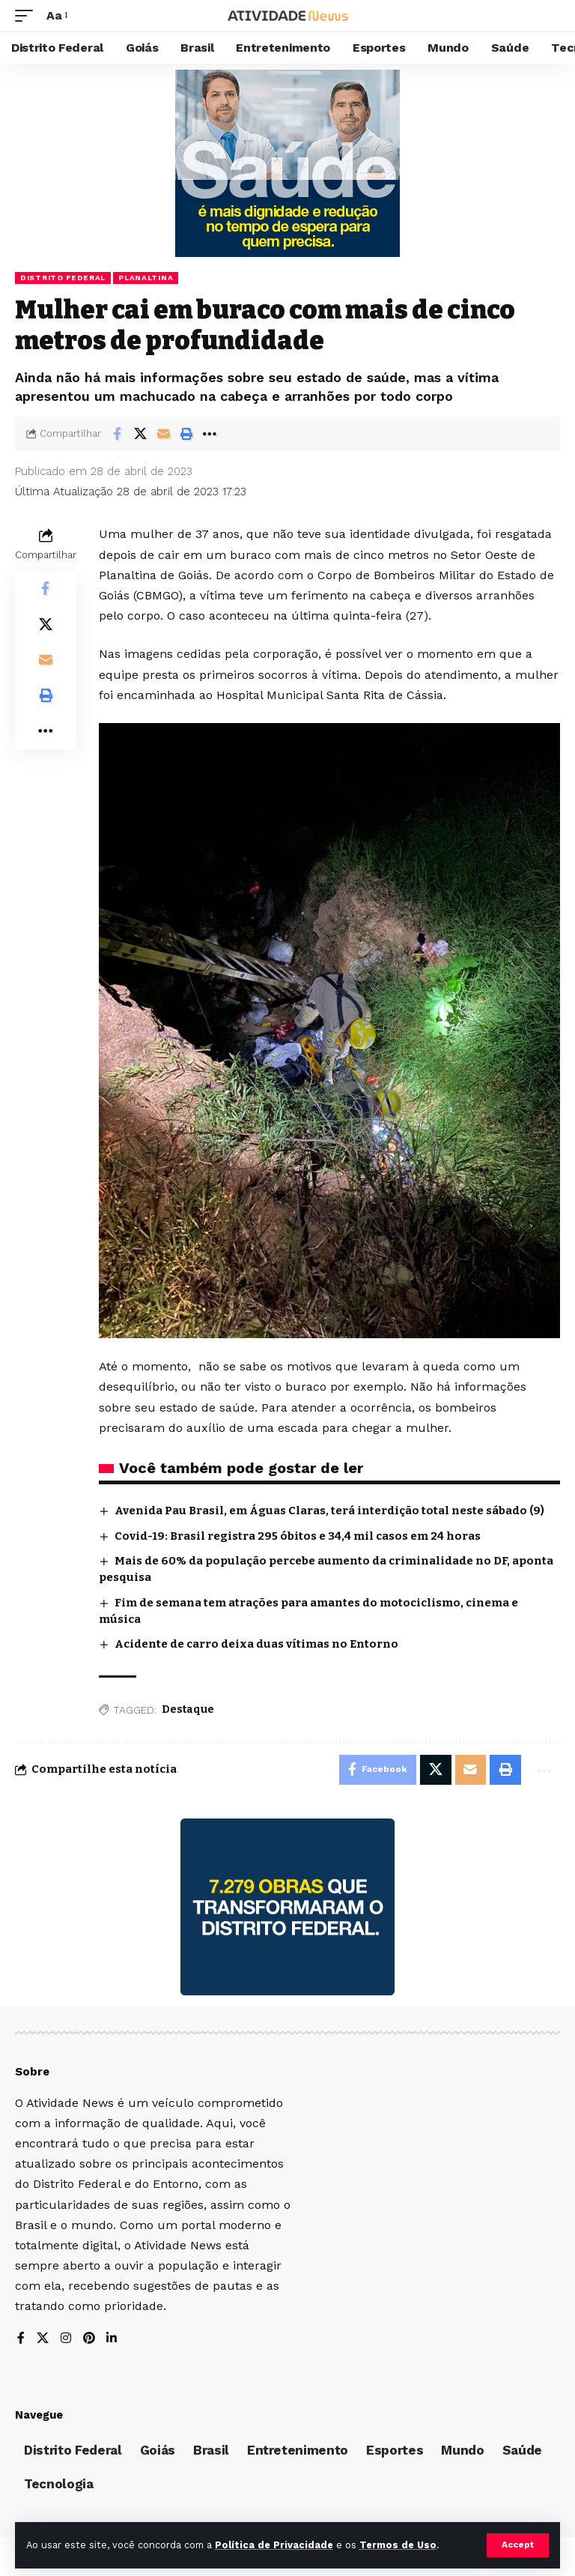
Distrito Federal (63, 277)
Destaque (188, 1709)
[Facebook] (21, 2339)
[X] (42, 2339)
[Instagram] (65, 2339)
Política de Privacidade (274, 2545)
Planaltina (145, 277)
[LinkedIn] (112, 2339)
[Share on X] (140, 434)
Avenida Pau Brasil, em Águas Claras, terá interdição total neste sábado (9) (329, 1510)
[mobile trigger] (27, 15)
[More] (209, 434)
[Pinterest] (89, 2339)
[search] (549, 15)
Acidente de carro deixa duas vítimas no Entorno (258, 1644)
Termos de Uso (397, 2545)
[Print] (186, 434)
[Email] (163, 434)
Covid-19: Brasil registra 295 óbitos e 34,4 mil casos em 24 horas (298, 1536)
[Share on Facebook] (116, 434)
